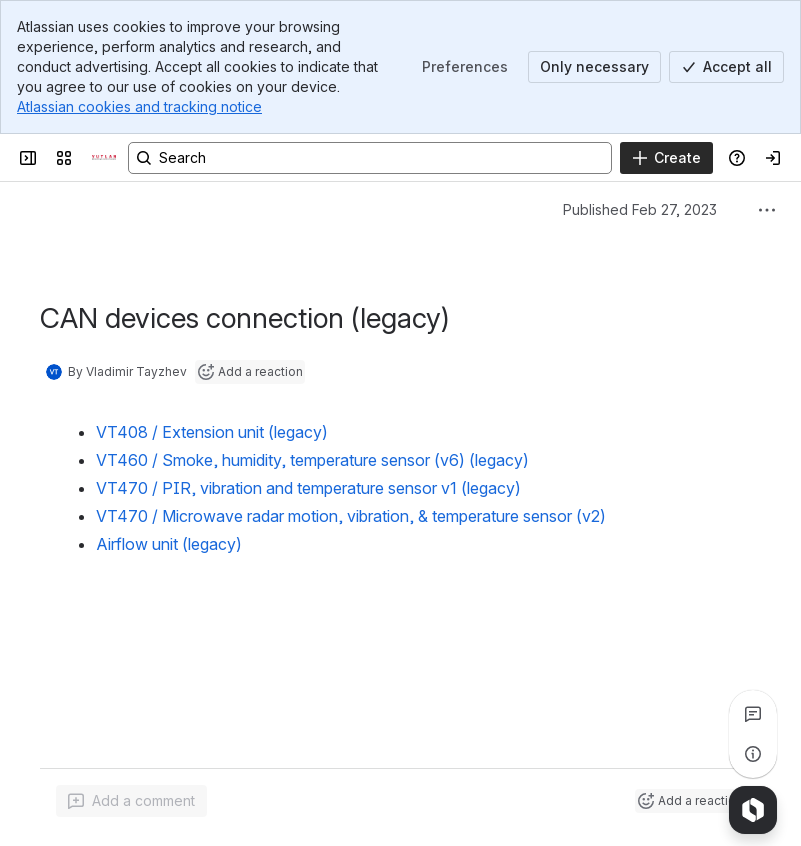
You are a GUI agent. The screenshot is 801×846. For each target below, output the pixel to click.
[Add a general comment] (131, 801)
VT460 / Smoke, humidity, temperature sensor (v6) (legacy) (312, 460)
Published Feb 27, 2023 (640, 209)
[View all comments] (753, 714)
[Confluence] (104, 158)
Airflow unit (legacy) (169, 544)
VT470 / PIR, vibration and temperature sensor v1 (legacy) (308, 488)
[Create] (666, 158)
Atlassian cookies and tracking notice (139, 106)
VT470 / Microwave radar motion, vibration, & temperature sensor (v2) (351, 516)
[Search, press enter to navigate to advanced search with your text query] (370, 158)
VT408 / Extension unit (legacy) (212, 432)
